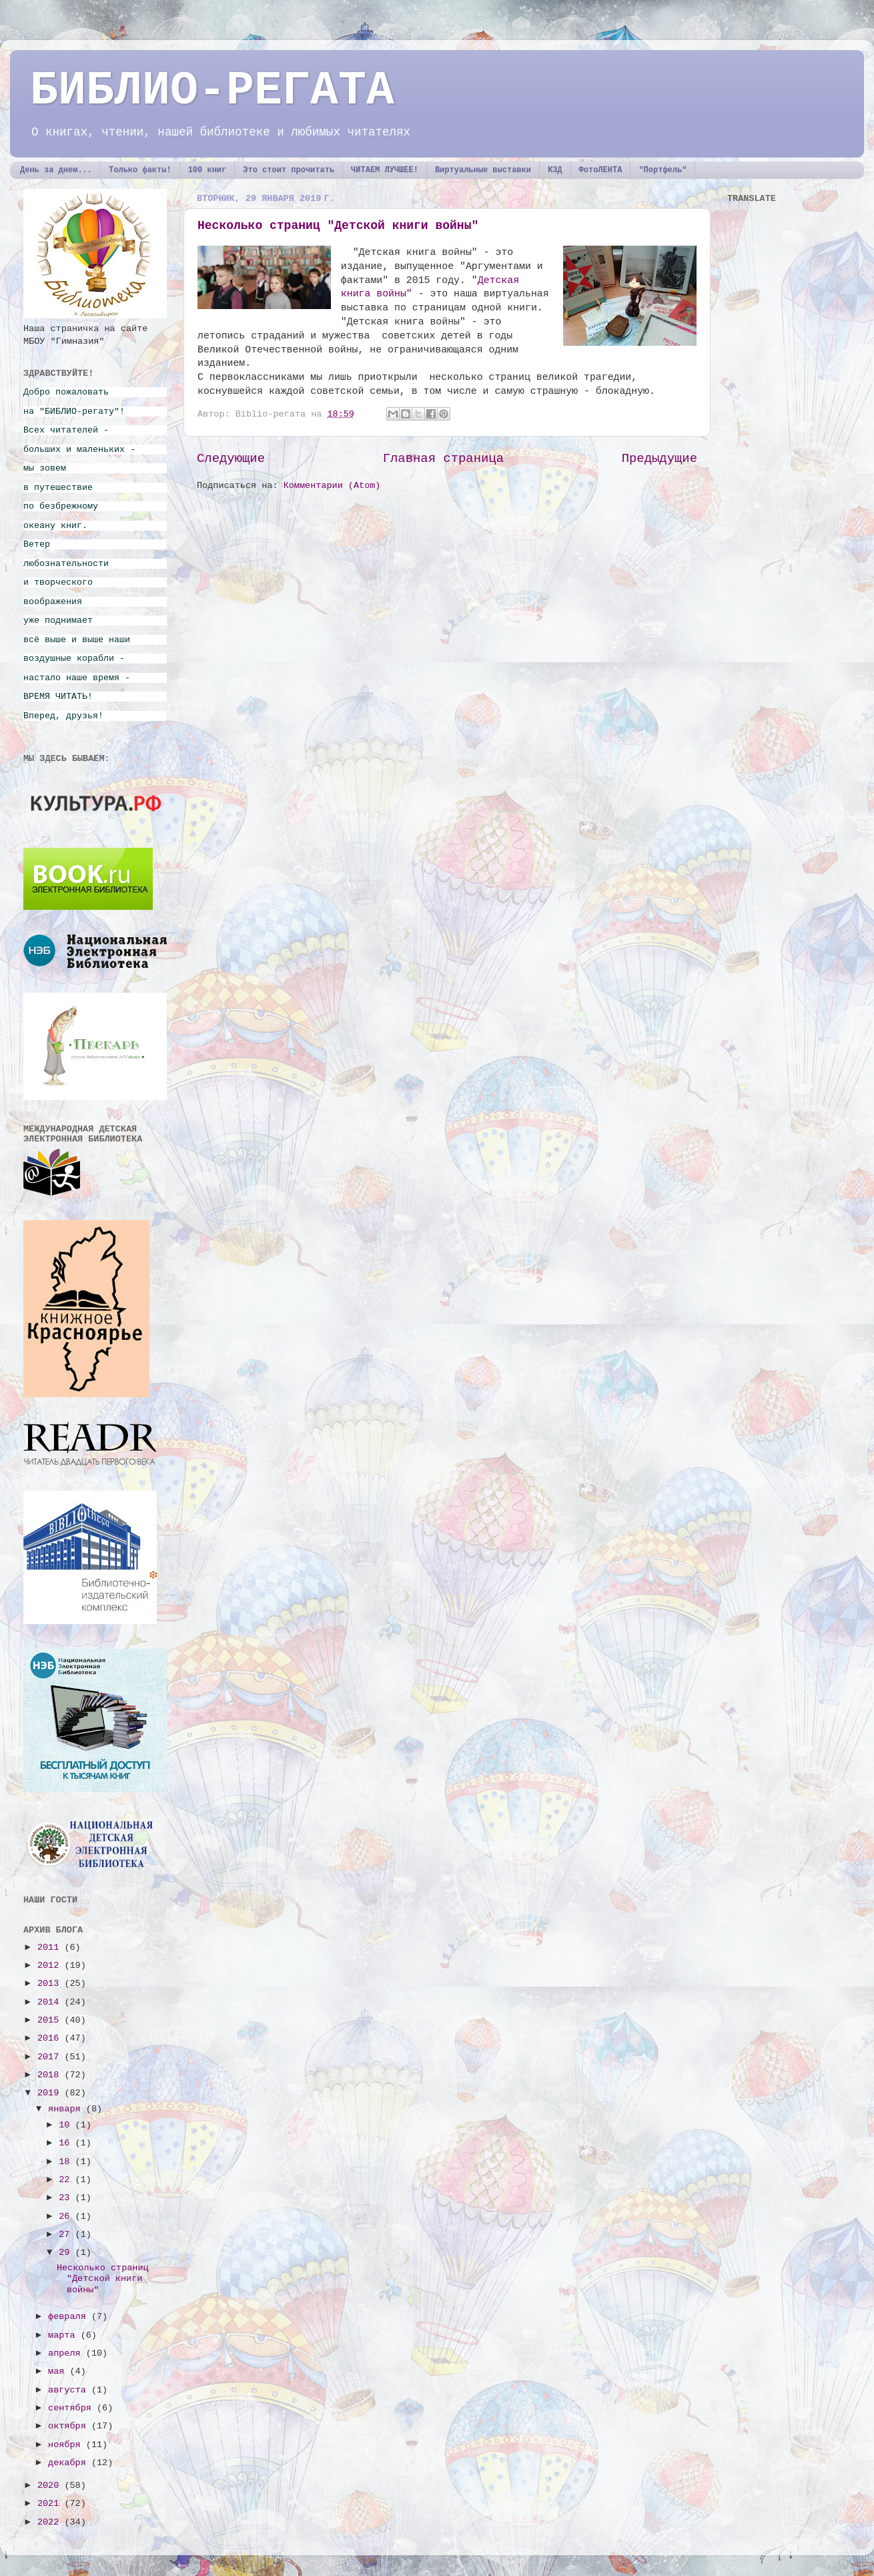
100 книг (207, 170)
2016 (51, 2038)
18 (67, 2162)
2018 (51, 2075)
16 (67, 2143)
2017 (51, 2057)
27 (67, 2235)
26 (67, 2217)
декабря (69, 2463)
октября (69, 2426)
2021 (51, 2504)
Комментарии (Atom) (332, 486)
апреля (67, 2353)
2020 (51, 2486)
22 (67, 2180)
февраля (69, 2317)
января (67, 2109)
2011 (51, 1948)
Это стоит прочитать (288, 170)
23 (67, 2198)
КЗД (555, 170)
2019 (51, 2093)
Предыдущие (659, 458)
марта (64, 2335)
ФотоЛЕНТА (600, 170)
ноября (67, 2445)
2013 (51, 1984)
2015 (51, 2020)
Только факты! (140, 170)
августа (69, 2390)
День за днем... (56, 170)
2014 (51, 2002)
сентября (72, 2408)
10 (67, 2125)
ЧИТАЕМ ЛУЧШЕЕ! (384, 170)
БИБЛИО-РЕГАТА (212, 91)
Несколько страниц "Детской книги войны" (337, 225)
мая (58, 2371)
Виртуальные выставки (483, 170)
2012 (51, 1966)
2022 (51, 2522)
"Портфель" (662, 170)
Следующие (231, 458)
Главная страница (443, 458)
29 (67, 2253)
